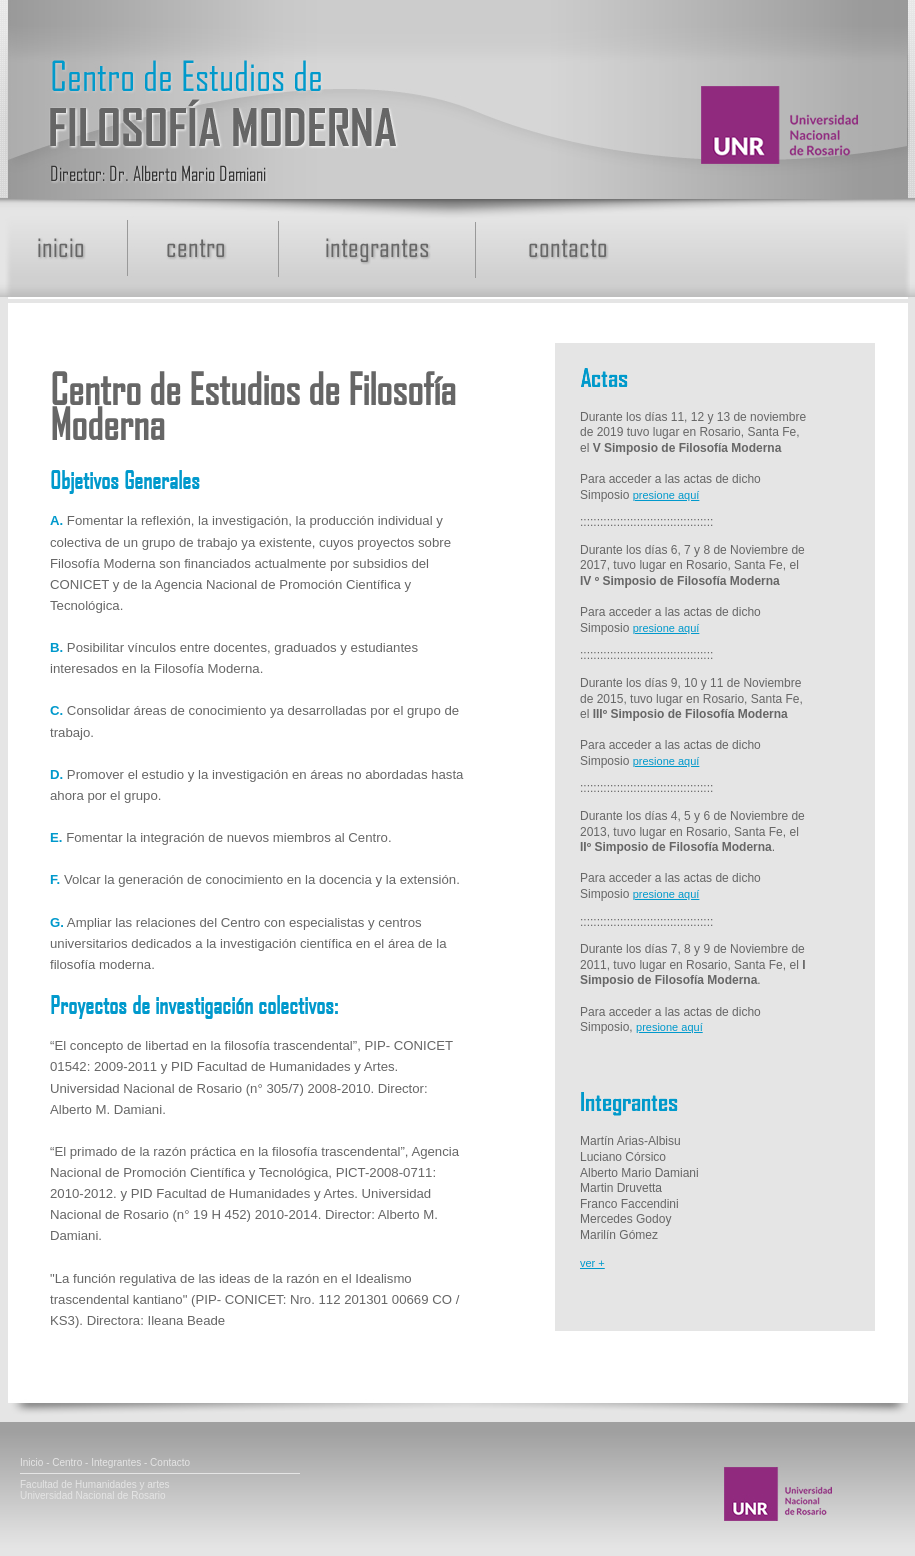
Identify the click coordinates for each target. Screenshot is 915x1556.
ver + (592, 1263)
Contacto (170, 1462)
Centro (67, 1462)
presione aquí (666, 495)
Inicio (31, 1462)
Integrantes (116, 1462)
